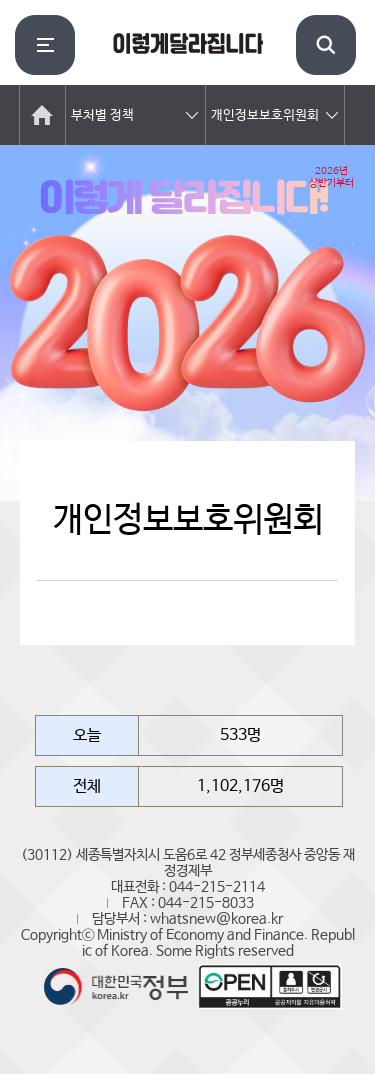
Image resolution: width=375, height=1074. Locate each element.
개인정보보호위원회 (265, 115)
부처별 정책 (102, 115)
